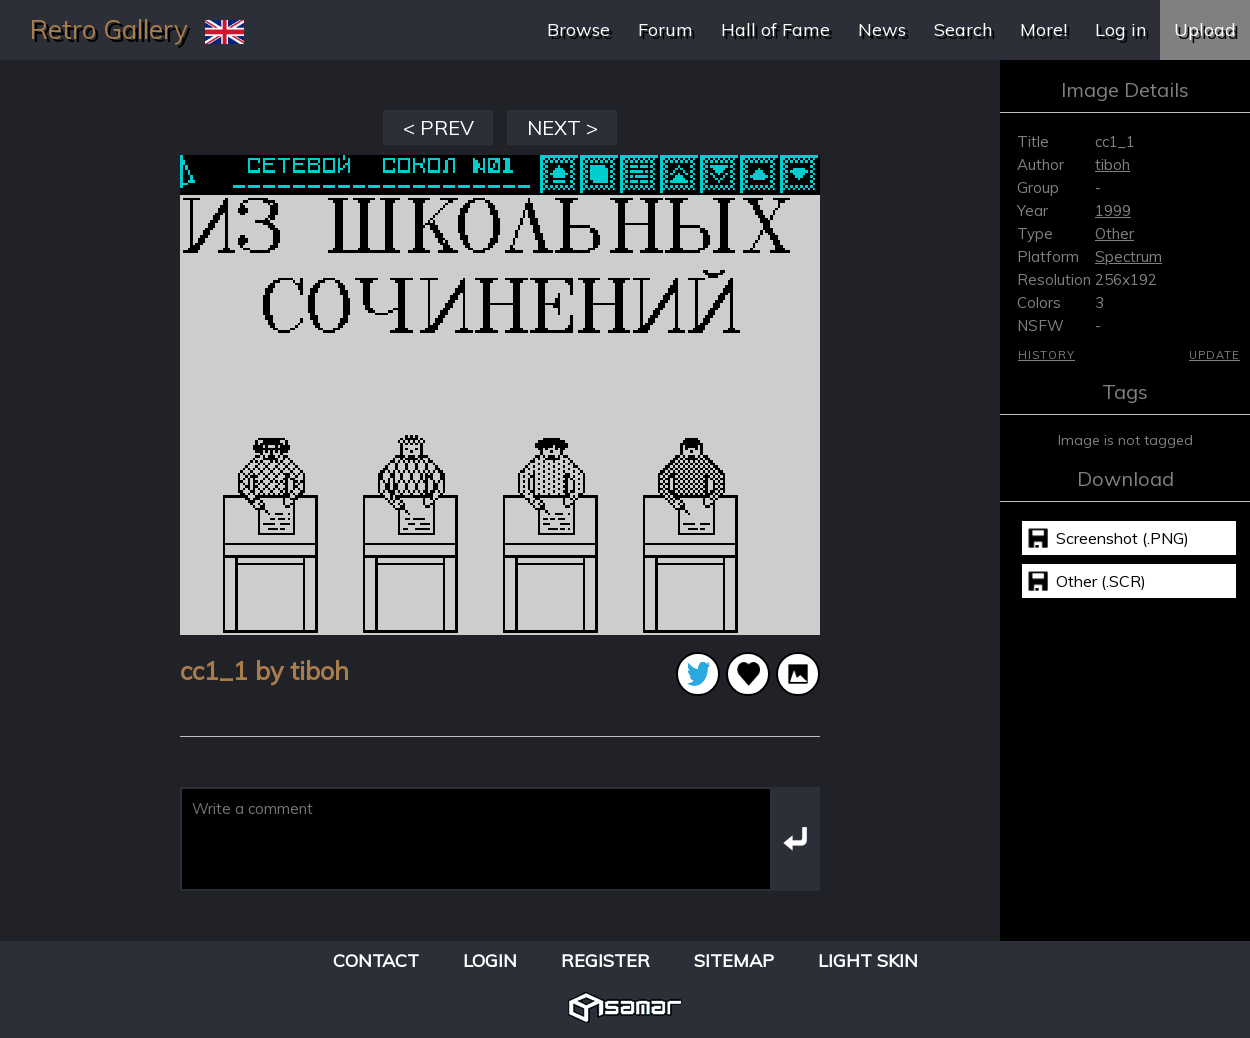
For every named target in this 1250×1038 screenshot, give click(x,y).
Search (963, 29)
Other (1114, 233)
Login (490, 960)
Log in (1120, 29)
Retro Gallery (109, 29)
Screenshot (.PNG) (1122, 538)
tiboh (1112, 164)
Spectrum (1128, 256)
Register (605, 960)
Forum (665, 29)
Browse (578, 29)
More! (1043, 29)
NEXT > (562, 127)
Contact (376, 960)
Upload (1205, 29)
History (1046, 355)
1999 (1113, 210)
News (882, 29)
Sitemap (734, 960)
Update (1214, 355)
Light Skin (868, 960)
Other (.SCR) (1101, 581)
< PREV (438, 127)
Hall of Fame (775, 29)
